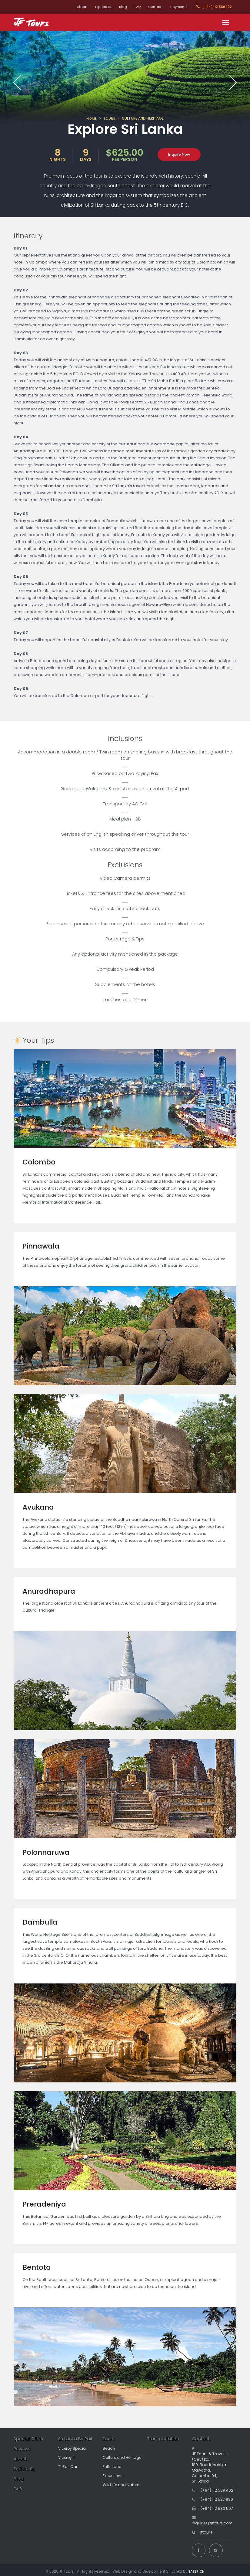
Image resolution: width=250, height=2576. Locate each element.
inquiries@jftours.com (213, 2523)
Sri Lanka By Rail (75, 2439)
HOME (91, 118)
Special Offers (29, 2439)
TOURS (109, 118)
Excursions (113, 2475)
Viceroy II (67, 2457)
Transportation (163, 2439)
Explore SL (90, 7)
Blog (113, 7)
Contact (151, 7)
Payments (177, 7)
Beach (109, 2448)
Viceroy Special (73, 2448)
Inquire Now (179, 154)
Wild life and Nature (122, 2484)
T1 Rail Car (68, 2466)
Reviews (23, 2449)
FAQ (130, 7)
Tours (109, 2439)
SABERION (196, 2568)
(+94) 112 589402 (214, 6)
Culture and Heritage (123, 2457)
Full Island (112, 2466)
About (67, 7)
